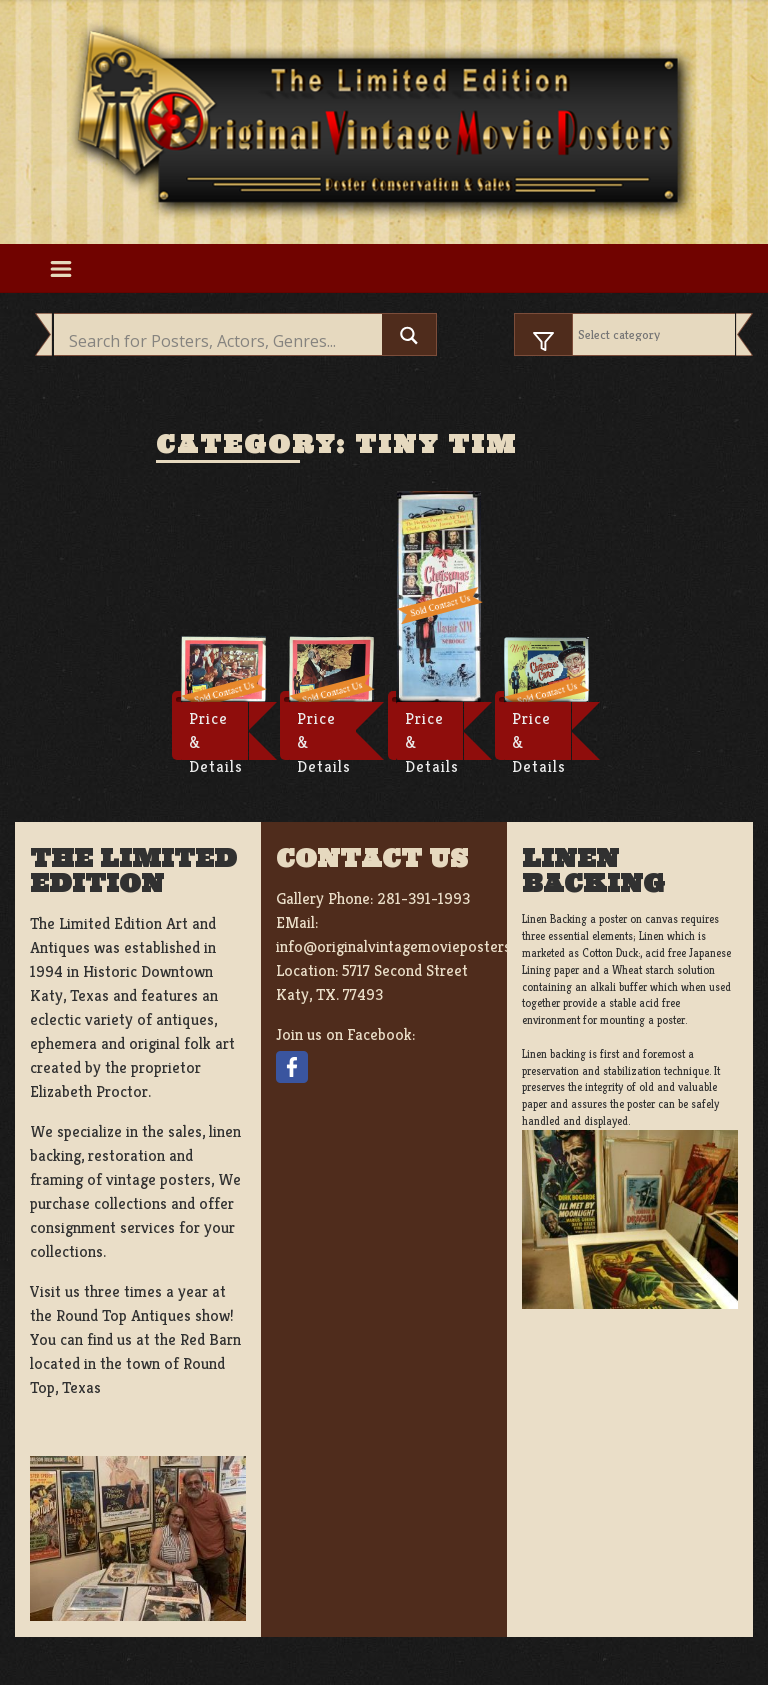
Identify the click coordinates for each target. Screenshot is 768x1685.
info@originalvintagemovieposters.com (409, 946)
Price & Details (216, 734)
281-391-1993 (423, 898)
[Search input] (223, 341)
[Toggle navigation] (60, 268)
